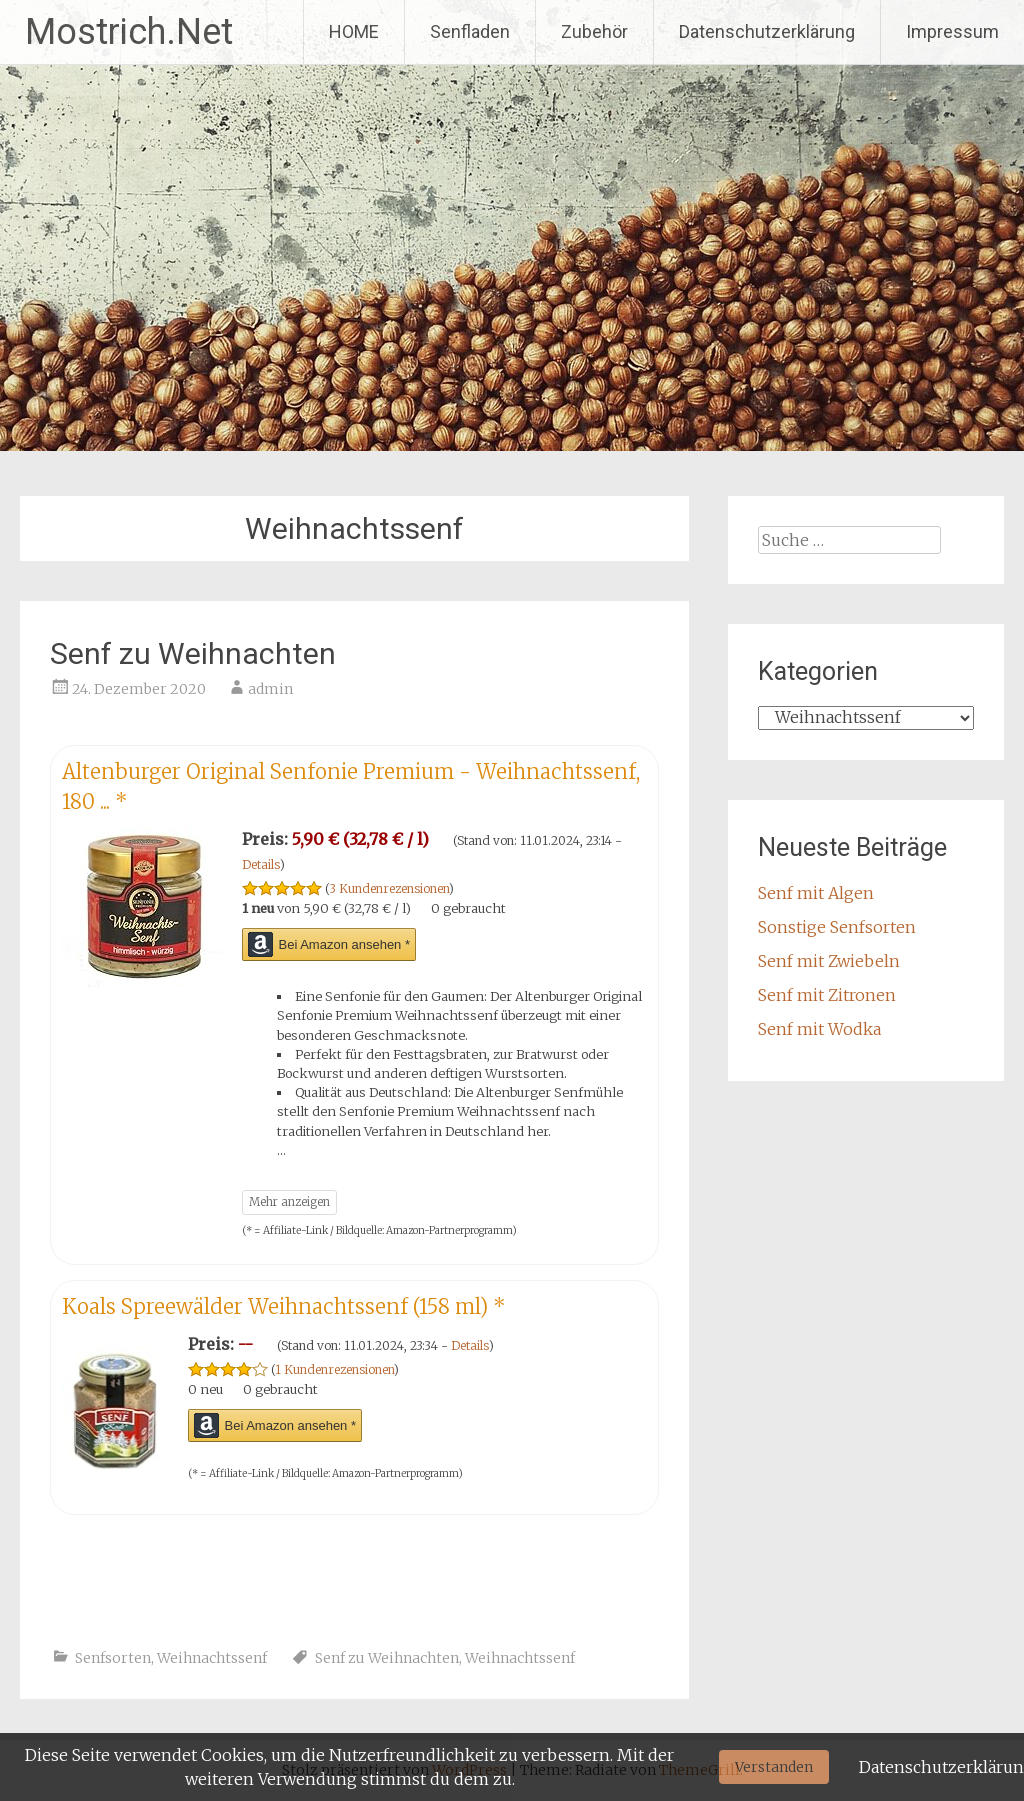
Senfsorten (113, 1658)
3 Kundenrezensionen (389, 888)
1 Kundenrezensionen (334, 1369)
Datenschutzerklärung (767, 31)
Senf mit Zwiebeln (829, 961)
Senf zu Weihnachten (193, 653)
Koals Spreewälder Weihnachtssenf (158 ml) (284, 1306)
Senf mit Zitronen (827, 995)
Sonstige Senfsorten (837, 927)
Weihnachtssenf (212, 1658)
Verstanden (774, 1767)
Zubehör (594, 31)
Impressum (952, 31)
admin (270, 689)
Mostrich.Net (129, 32)
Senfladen (470, 31)
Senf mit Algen (816, 893)
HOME (354, 31)
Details (261, 864)
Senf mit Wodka (819, 1029)
